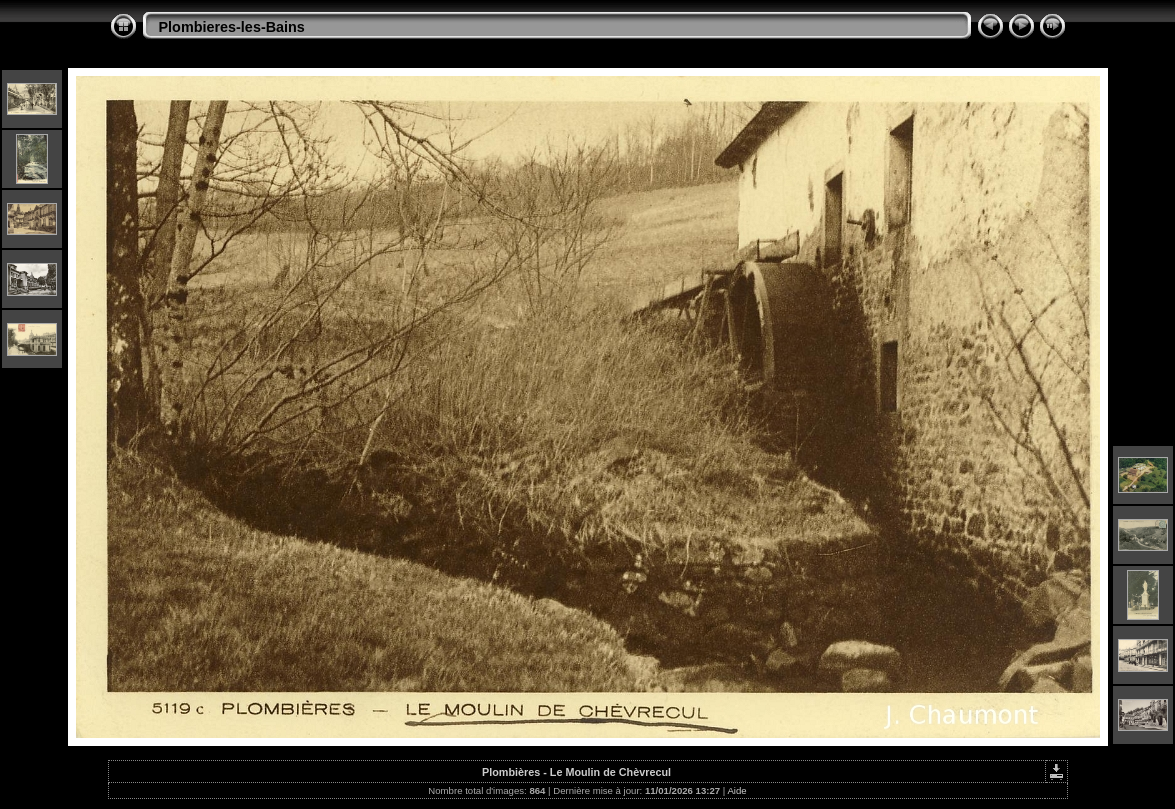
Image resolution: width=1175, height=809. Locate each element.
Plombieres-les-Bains (232, 27)
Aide (736, 790)
